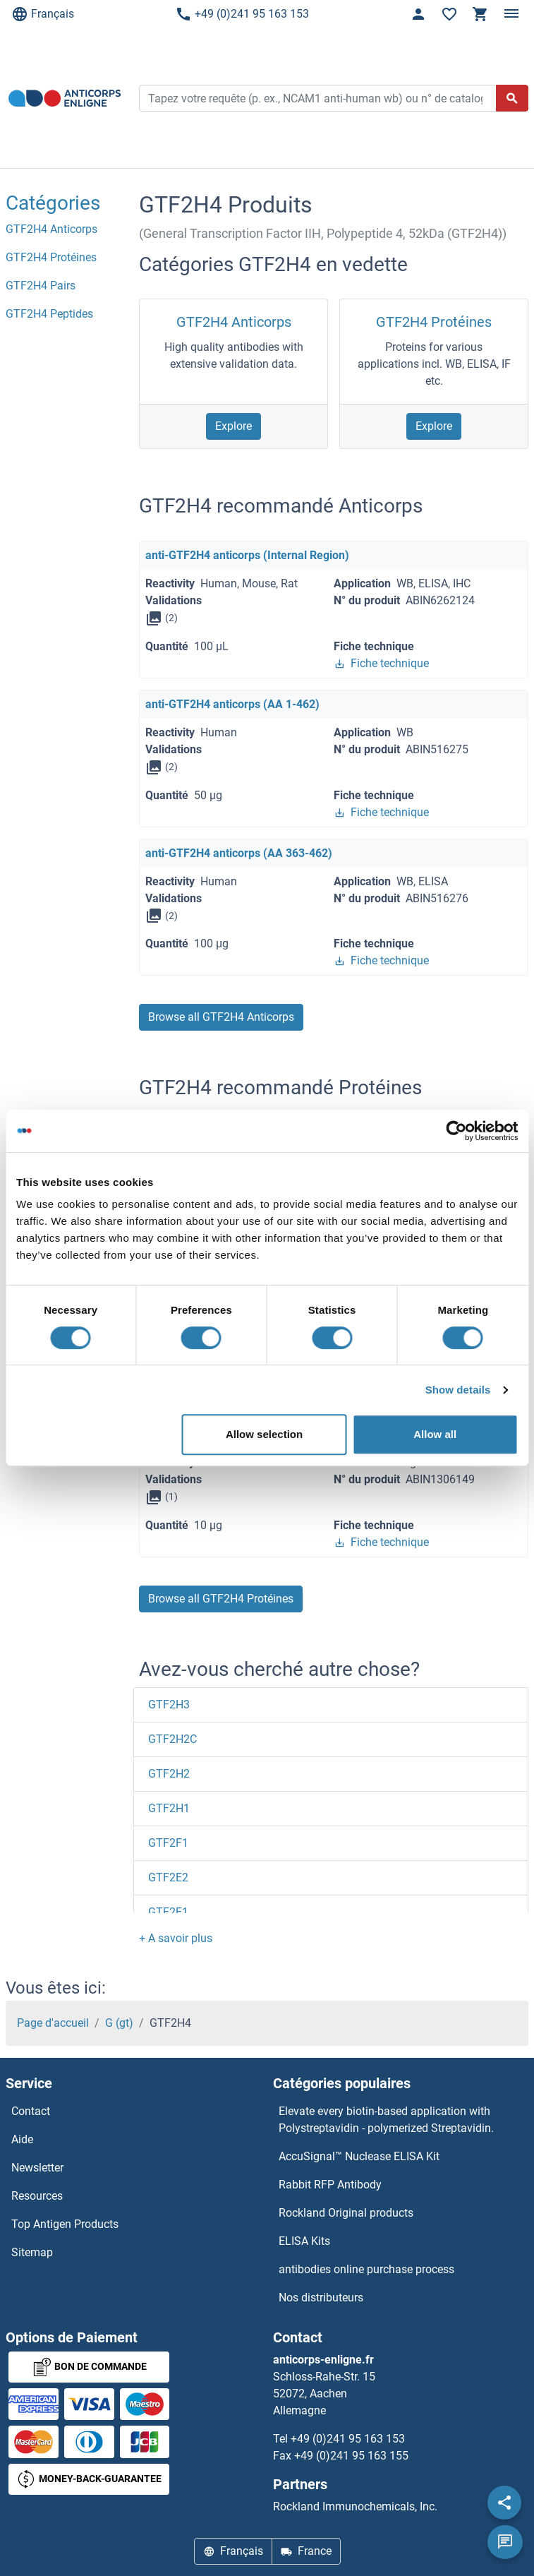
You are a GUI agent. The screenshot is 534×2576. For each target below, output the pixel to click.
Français (42, 14)
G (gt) (119, 2023)
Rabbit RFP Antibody (330, 2184)
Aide (22, 2139)
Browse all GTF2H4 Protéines (220, 1598)
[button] (175, 1938)
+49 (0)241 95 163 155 (351, 2455)
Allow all (434, 1434)
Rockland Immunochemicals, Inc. (355, 2506)
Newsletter (37, 2167)
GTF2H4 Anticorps (233, 321)
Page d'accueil (53, 2023)
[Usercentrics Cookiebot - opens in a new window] (456, 1131)
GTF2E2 (168, 1877)
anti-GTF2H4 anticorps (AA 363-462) (238, 853)
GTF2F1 (168, 1843)
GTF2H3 (169, 1704)
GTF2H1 (169, 1808)
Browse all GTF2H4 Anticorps (221, 1017)
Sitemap (32, 2252)
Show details (458, 1390)
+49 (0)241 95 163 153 (242, 14)
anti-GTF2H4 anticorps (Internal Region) (247, 555)
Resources (37, 2196)
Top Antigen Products (65, 2224)
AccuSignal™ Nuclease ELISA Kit (359, 2156)
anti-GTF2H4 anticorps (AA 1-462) (232, 704)
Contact (30, 2111)
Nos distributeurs (321, 2297)
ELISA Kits (304, 2241)
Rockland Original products (346, 2212)
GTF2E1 (168, 1912)
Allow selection (264, 1434)
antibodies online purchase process (366, 2269)
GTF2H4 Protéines (434, 321)
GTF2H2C (172, 1739)
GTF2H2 (169, 1773)
